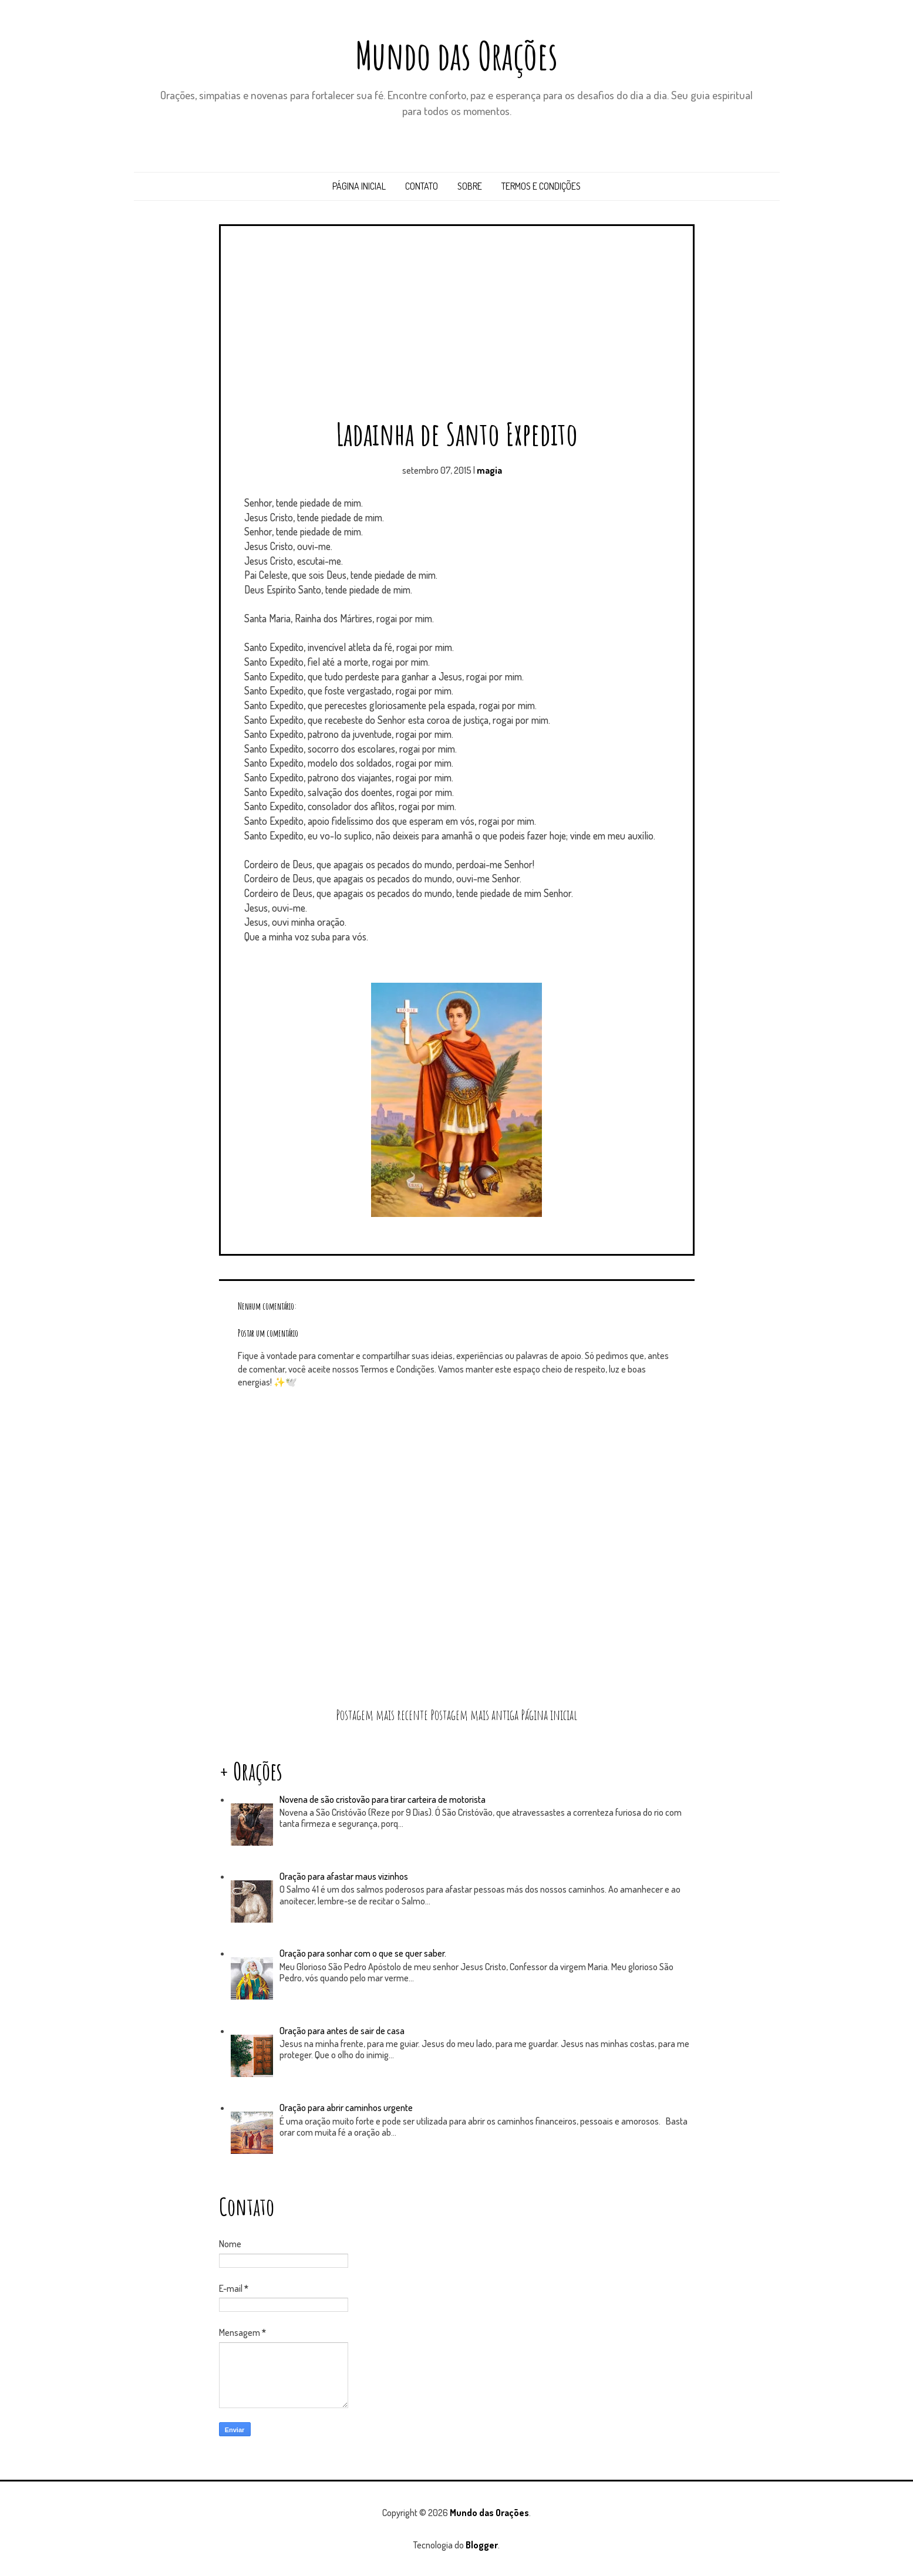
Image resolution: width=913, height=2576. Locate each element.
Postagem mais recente (382, 1715)
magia (489, 470)
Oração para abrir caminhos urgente (346, 2107)
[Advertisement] (456, 326)
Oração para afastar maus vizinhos (343, 1876)
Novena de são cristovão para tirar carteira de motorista (382, 1799)
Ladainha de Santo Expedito (457, 433)
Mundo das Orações (456, 55)
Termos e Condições (541, 186)
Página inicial (359, 186)
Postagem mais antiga (474, 1715)
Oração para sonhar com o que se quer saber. (362, 1953)
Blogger (482, 2545)
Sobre (469, 186)
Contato (421, 186)
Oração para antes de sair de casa (342, 2030)
